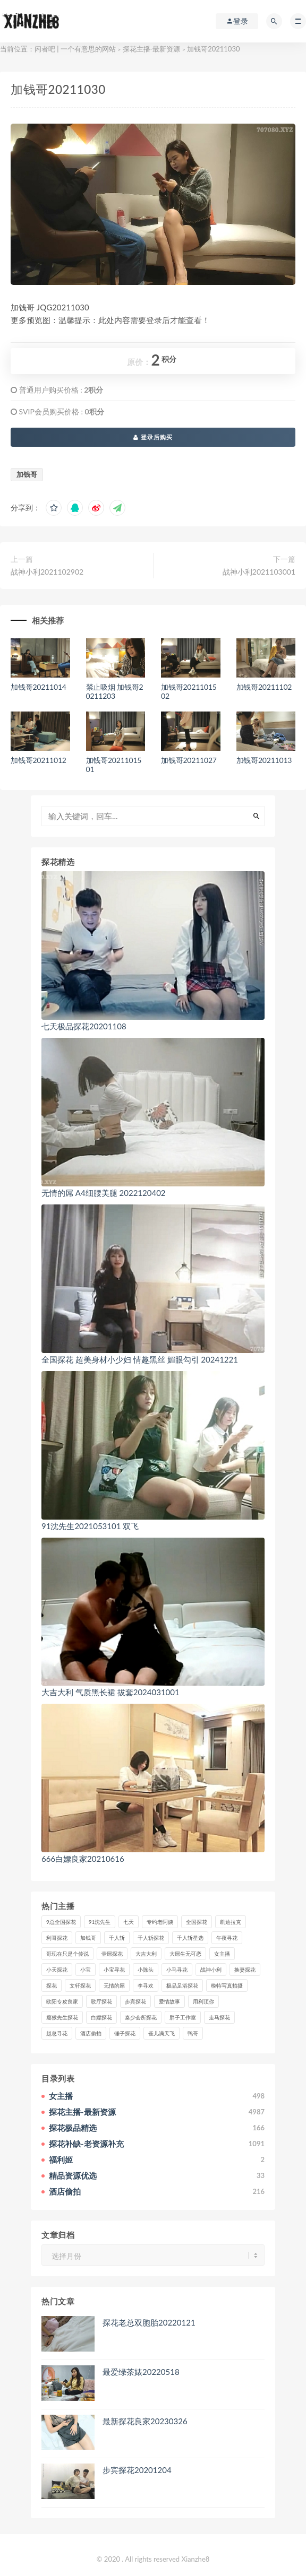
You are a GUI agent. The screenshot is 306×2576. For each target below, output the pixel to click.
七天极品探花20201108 (83, 1026)
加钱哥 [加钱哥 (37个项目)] (88, 1938)
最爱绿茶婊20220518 (141, 2371)
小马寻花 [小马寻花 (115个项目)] (177, 1969)
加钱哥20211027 (189, 760)
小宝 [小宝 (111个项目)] (85, 1969)
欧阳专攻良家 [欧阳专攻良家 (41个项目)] (62, 2001)
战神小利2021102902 (47, 571)
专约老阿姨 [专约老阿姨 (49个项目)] (160, 1922)
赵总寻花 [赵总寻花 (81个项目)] (56, 2033)
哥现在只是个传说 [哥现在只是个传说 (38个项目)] (67, 1953)
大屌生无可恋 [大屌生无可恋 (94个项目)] (185, 1953)
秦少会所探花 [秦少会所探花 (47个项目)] (141, 2017)
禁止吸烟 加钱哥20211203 (114, 691)
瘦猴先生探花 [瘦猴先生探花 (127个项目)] (62, 2017)
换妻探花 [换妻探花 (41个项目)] (245, 1969)
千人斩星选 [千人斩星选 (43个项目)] (190, 1938)
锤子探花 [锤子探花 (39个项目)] (124, 2033)
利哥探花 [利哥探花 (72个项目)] (56, 1938)
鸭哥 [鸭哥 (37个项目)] (193, 2033)
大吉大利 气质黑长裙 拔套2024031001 (110, 1692)
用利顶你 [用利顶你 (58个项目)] (203, 2001)
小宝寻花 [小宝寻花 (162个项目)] (114, 1969)
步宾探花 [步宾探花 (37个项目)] (135, 2001)
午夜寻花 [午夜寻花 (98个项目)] (226, 1938)
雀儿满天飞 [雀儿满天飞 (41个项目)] (161, 2033)
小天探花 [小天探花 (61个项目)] (56, 1969)
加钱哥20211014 (38, 686)
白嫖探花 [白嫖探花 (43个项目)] (101, 2017)
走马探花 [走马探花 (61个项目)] (219, 2017)
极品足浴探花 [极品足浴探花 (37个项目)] (182, 1985)
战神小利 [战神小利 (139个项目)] (211, 1969)
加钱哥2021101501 (114, 765)
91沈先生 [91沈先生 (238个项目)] (100, 1922)
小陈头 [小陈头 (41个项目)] (146, 1969)
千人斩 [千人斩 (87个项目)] (117, 1938)
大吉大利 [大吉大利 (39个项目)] (146, 1953)
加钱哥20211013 (264, 760)
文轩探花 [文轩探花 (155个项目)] (80, 1985)
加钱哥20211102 (264, 686)
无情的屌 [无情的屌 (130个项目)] (114, 1985)
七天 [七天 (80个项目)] (128, 1922)
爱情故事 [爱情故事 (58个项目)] (169, 2001)
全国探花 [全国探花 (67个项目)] (196, 1922)
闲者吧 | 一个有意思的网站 (75, 49)
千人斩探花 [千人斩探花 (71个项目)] (151, 1938)
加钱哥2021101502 (189, 691)
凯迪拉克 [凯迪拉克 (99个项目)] (230, 1922)
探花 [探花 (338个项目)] (51, 1985)
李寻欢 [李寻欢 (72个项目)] (146, 1985)
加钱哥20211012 (38, 760)
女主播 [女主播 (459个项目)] (222, 1953)
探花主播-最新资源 (152, 49)
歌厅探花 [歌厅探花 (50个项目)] (101, 2001)
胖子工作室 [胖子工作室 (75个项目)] (182, 2017)
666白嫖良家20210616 (82, 1858)
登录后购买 (153, 436)
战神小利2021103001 (259, 571)
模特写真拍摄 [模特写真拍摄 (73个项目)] (227, 1985)
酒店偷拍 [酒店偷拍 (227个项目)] (90, 2033)
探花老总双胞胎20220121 (149, 2322)
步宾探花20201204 (137, 2470)
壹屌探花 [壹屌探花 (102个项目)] (112, 1953)
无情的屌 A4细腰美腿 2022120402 (103, 1193)
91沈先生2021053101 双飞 (90, 1526)
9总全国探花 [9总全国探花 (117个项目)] (61, 1922)
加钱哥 (26, 474)
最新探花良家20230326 (145, 2421)
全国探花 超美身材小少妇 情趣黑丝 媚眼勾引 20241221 (139, 1359)
